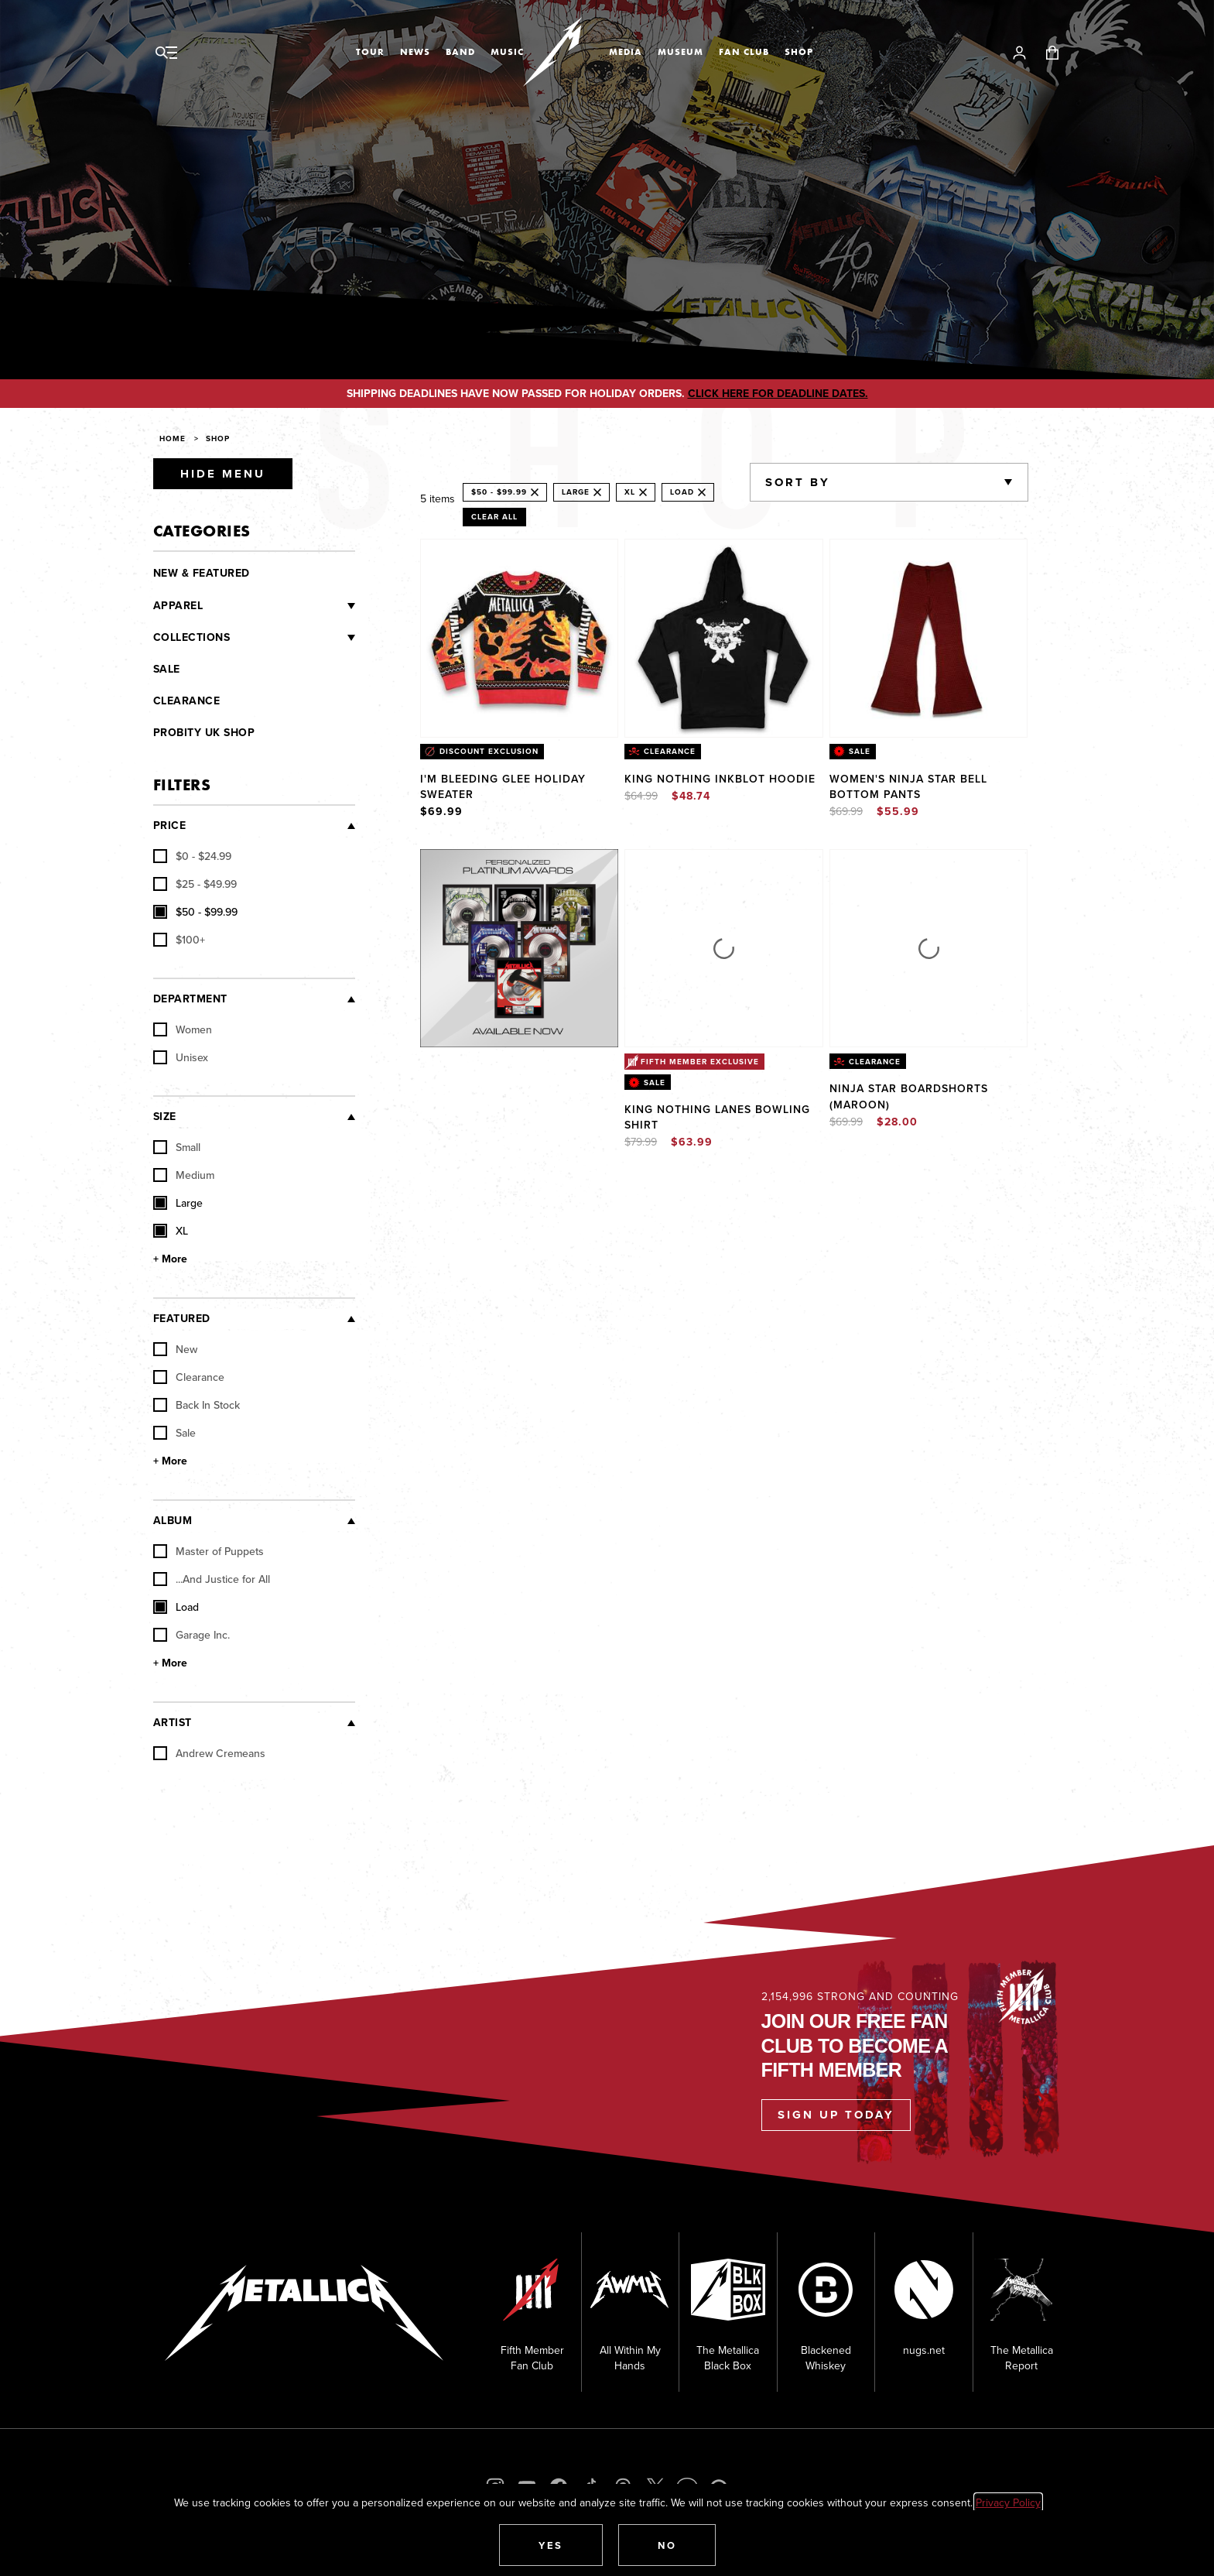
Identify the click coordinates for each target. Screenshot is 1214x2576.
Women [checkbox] (182, 1029)
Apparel (178, 606)
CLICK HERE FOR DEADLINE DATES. (778, 393)
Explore (535, 864)
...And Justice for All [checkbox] (211, 1579)
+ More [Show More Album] (170, 1663)
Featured (181, 1318)
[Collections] (292, 638)
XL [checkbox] (170, 1230)
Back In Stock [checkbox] (196, 1405)
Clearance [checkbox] (188, 1377)
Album (173, 1520)
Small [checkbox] (176, 1147)
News (415, 52)
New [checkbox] (175, 1349)
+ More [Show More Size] (170, 1259)
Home (172, 438)
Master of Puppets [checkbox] (208, 1551)
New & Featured (201, 573)
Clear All (494, 516)
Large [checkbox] (178, 1203)
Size (164, 1116)
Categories (202, 530)
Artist (172, 1722)
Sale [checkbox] (174, 1432)
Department (190, 999)
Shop (799, 52)
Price (169, 825)
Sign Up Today (836, 2114)
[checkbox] (192, 856)
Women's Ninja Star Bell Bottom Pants (908, 786)
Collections (192, 637)
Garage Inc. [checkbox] (191, 1635)
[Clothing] (279, 606)
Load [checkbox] (176, 1607)
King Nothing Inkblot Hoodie (720, 778)
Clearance (187, 701)
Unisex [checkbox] (180, 1057)
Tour (370, 52)
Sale (166, 669)
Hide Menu (222, 473)
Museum (680, 52)
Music (507, 52)
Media (625, 52)
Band (460, 52)
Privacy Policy (1008, 2502)
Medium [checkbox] (183, 1175)
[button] (551, 2545)
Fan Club (744, 52)
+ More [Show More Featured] (170, 1461)
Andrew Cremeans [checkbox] (209, 1753)
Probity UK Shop (204, 732)
